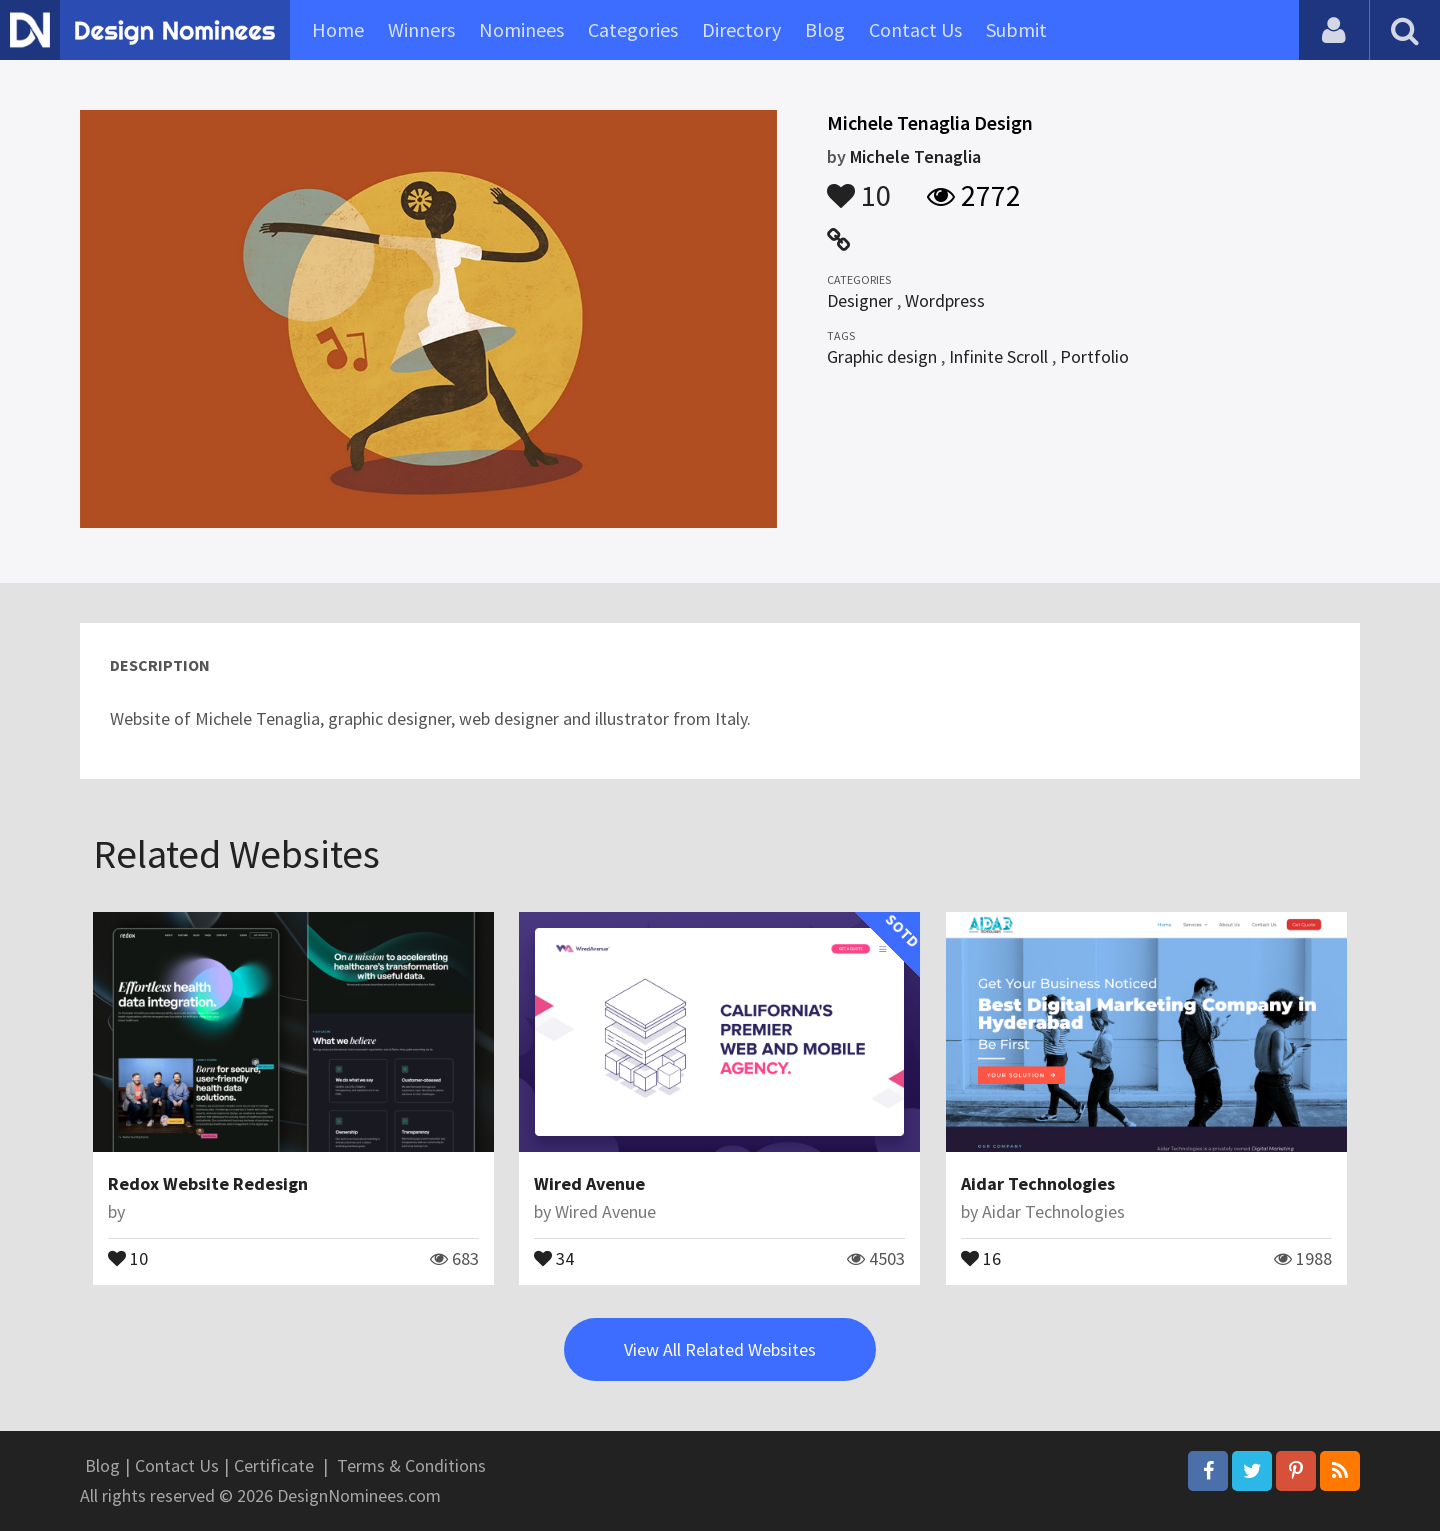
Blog (825, 29)
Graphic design (882, 356)
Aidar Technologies (1038, 1183)
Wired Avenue (589, 1183)
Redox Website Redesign (208, 1183)
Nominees (521, 29)
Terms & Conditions (411, 1465)
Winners (421, 29)
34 (554, 1257)
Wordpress (945, 300)
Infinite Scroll (998, 356)
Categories (633, 29)
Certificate (274, 1465)
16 (981, 1257)
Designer (860, 300)
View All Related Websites (720, 1349)
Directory (741, 29)
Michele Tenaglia (915, 156)
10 (859, 186)
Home (338, 29)
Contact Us (915, 29)
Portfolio (1094, 356)
